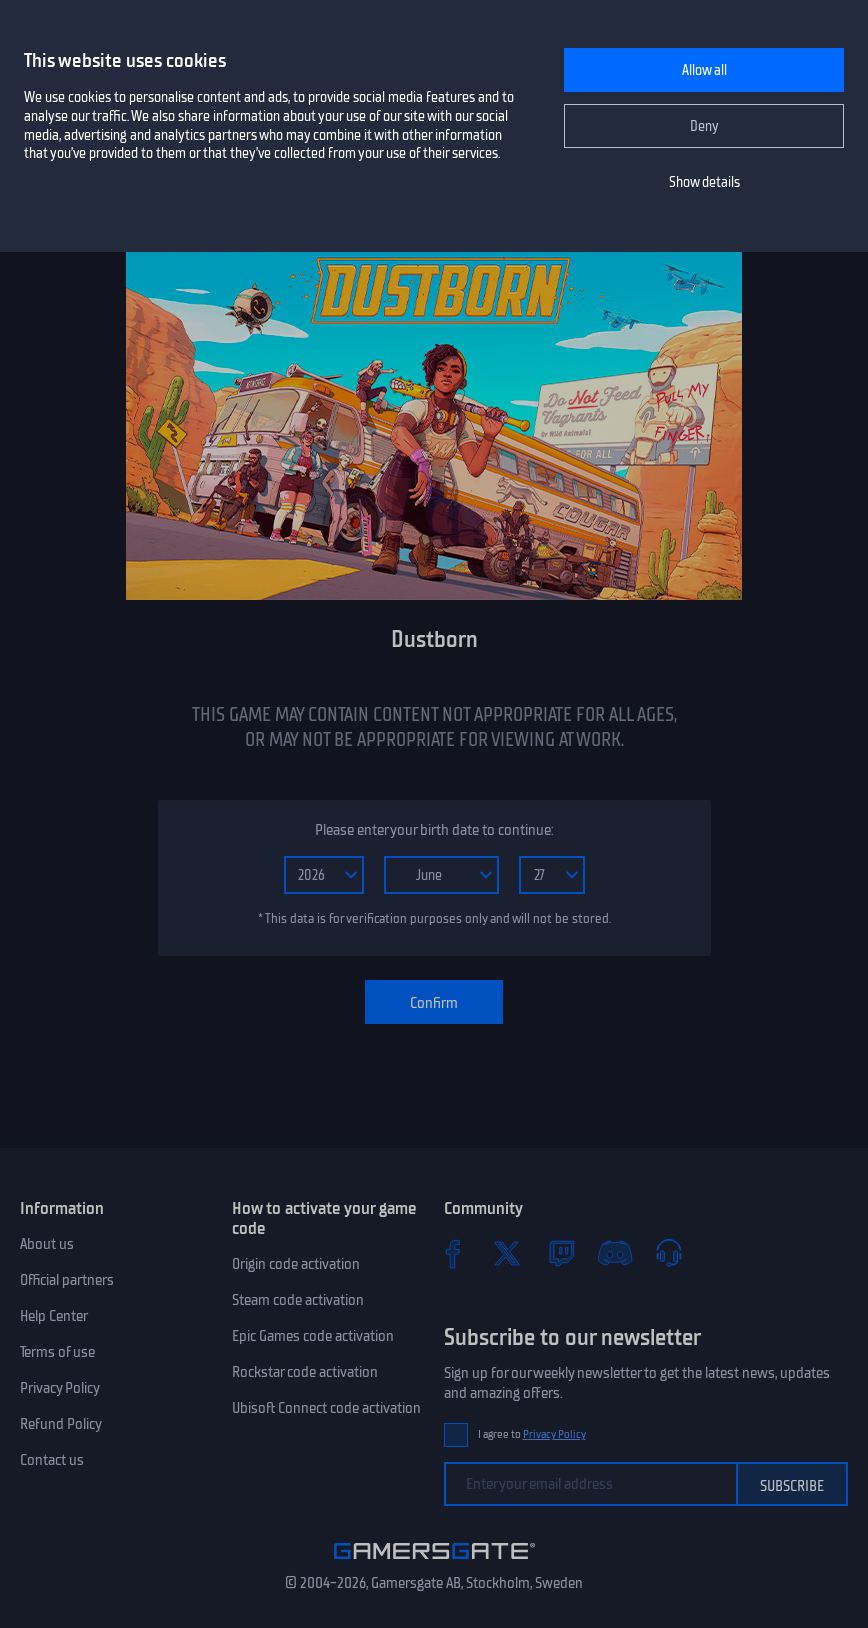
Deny (704, 126)
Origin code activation (296, 1264)
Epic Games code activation (313, 1336)
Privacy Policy (60, 1388)
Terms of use (57, 1352)
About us (47, 1244)
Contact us (52, 1460)
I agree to (532, 1434)
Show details (704, 182)
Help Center (54, 1316)
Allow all (704, 70)
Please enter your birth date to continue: (434, 830)
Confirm (434, 1003)
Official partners (67, 1280)
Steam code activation (298, 1300)
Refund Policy (61, 1424)
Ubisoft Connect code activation (326, 1408)
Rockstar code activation (305, 1372)
